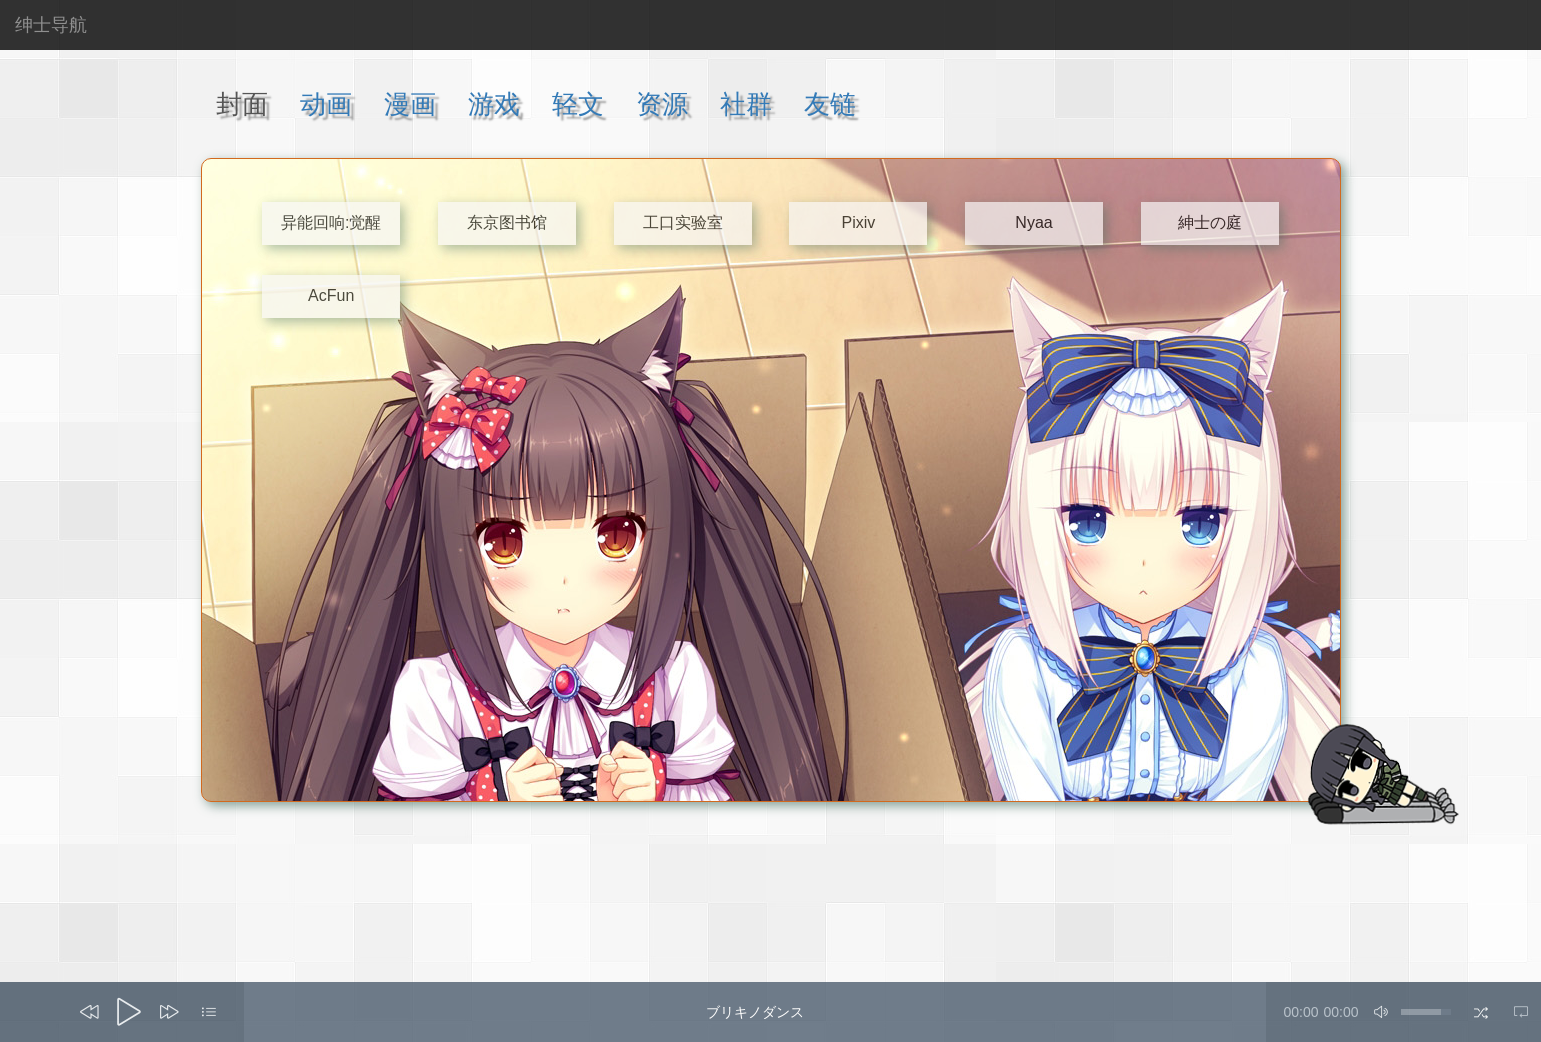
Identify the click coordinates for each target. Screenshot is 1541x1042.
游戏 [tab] (494, 104)
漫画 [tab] (410, 104)
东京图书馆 (507, 222)
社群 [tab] (746, 104)
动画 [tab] (326, 104)
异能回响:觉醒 (331, 222)
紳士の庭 (1210, 222)
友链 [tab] (830, 104)
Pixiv (858, 222)
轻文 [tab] (578, 104)
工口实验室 (683, 222)
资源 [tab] (662, 104)
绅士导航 (51, 25)
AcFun (331, 295)
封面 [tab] (242, 104)
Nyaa (1033, 222)
